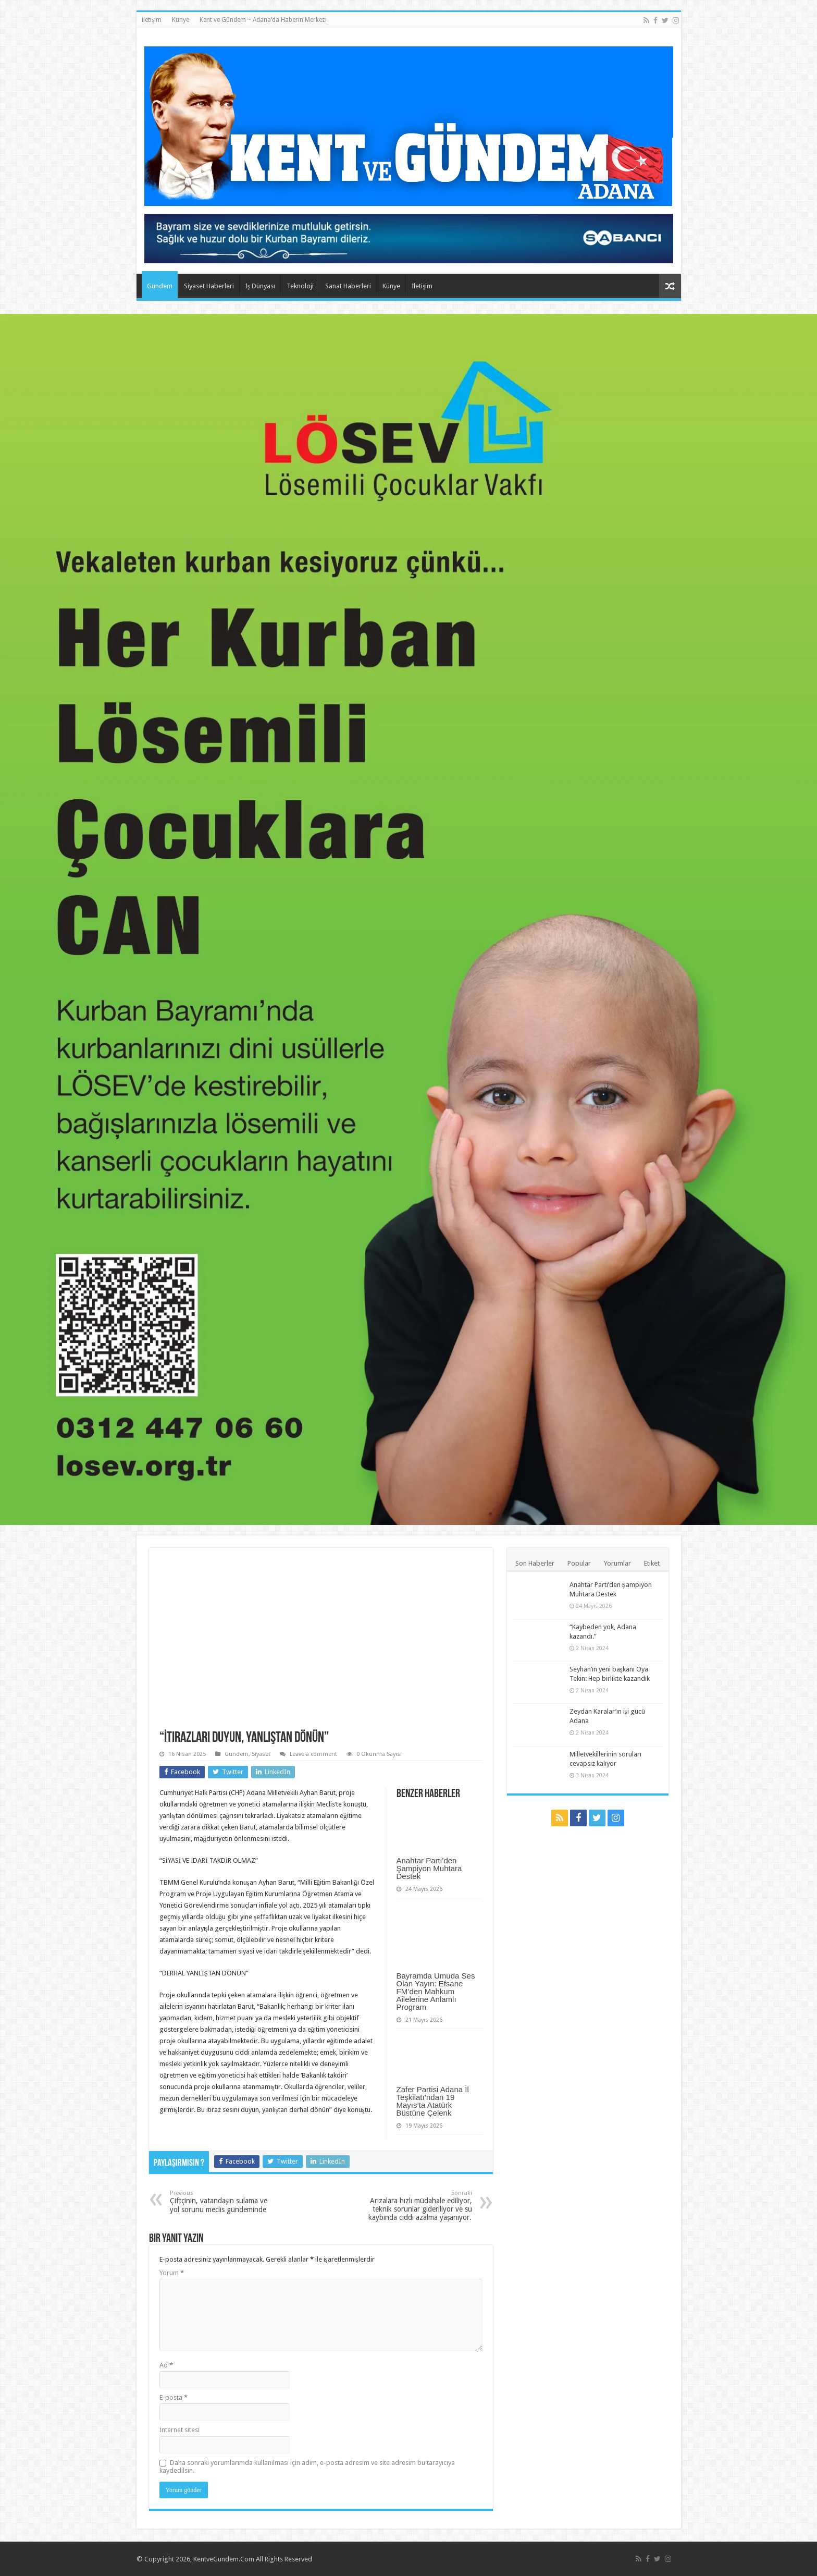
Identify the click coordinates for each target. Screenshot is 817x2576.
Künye (180, 19)
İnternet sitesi (179, 2430)
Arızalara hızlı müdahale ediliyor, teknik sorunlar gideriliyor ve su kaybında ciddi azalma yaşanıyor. (418, 2205)
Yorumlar (617, 1563)
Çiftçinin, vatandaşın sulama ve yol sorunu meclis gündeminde (223, 2202)
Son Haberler (534, 1563)
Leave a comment (313, 1754)
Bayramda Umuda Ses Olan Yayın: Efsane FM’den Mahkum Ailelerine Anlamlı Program (436, 1991)
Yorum (171, 2273)
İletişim (152, 19)
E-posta (173, 2397)
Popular (579, 1563)
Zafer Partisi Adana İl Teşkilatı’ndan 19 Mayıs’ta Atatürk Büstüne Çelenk (433, 2101)
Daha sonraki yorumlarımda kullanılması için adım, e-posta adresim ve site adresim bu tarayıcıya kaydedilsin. (307, 2466)
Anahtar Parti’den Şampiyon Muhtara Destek (429, 1868)
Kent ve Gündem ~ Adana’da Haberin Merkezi (263, 19)
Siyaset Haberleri (209, 286)
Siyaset (261, 1754)
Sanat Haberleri (348, 286)
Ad (166, 2365)
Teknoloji (300, 286)
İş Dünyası (260, 286)
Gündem (159, 286)
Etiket (652, 1563)
